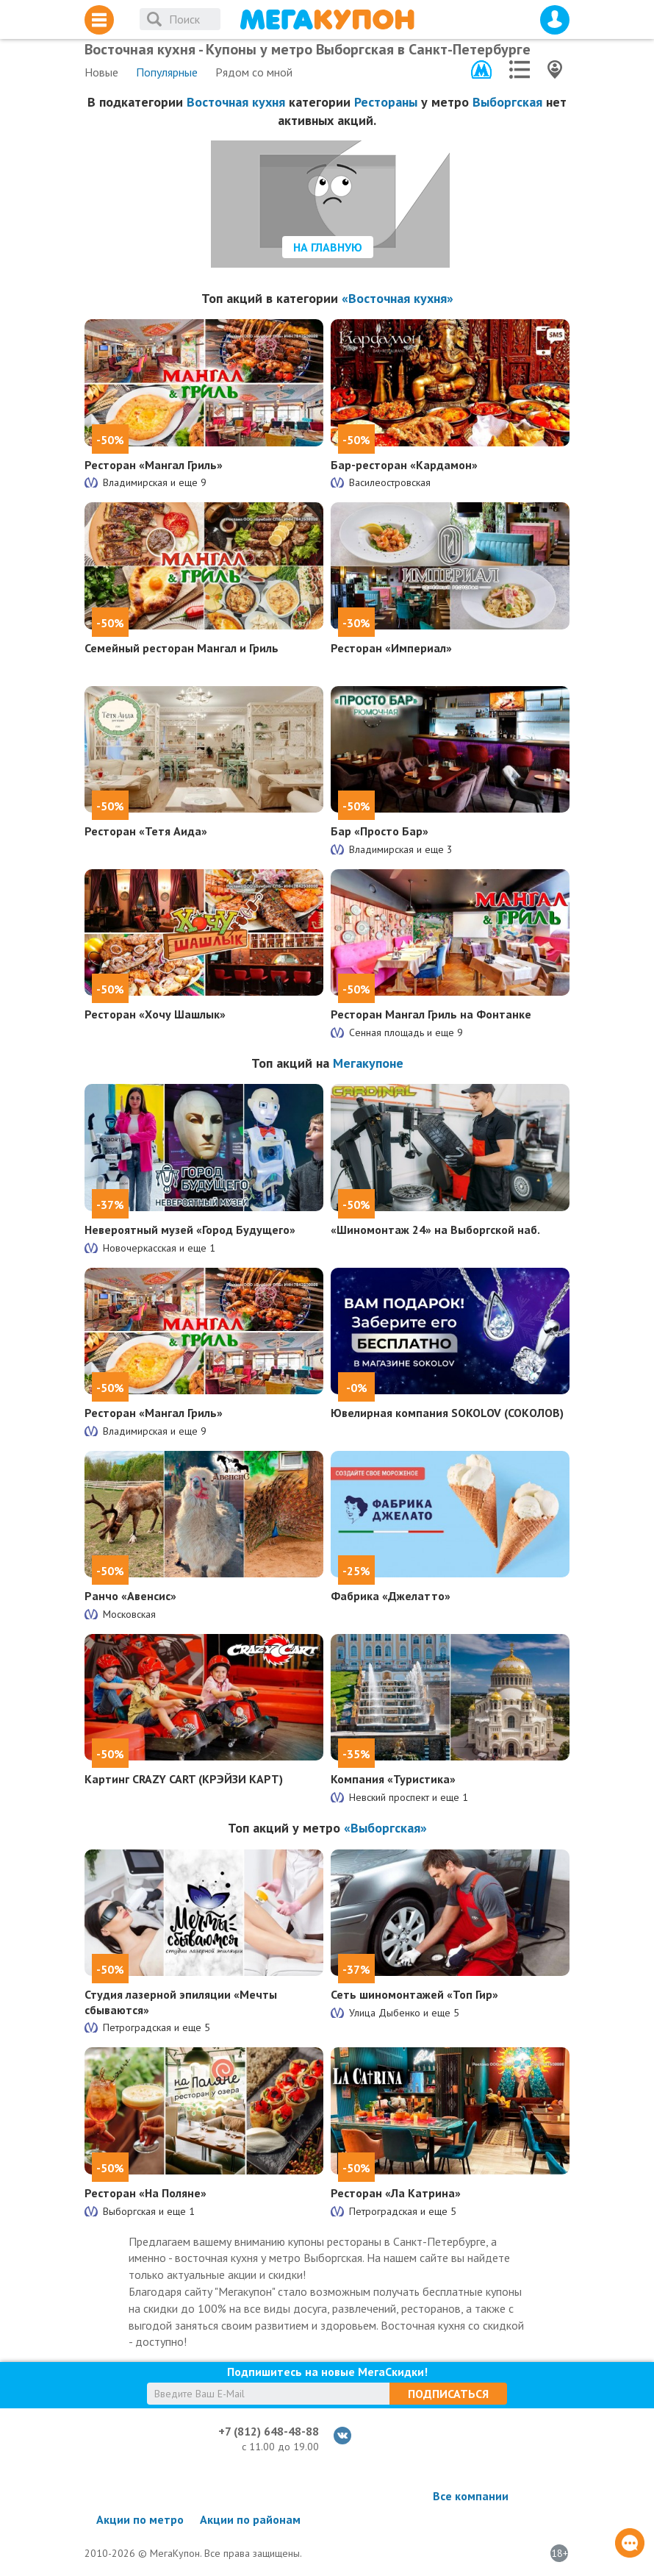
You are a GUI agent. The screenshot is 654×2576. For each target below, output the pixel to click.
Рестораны (385, 101)
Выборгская (507, 101)
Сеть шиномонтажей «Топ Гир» (414, 1994)
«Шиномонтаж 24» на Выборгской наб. (435, 1229)
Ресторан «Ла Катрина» (396, 2193)
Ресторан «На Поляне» (145, 2193)
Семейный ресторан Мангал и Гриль (182, 648)
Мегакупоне (368, 1063)
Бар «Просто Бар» (379, 831)
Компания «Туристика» (393, 1779)
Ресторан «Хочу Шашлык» (155, 1014)
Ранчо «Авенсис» (130, 1595)
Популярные (167, 72)
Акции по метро (140, 2519)
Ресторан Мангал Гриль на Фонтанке (431, 1014)
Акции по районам (250, 2519)
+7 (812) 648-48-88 (268, 2431)
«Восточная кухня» (397, 298)
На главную (327, 247)
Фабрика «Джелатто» (390, 1595)
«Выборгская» (385, 1827)
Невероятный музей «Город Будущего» (190, 1229)
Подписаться (448, 2393)
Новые (101, 72)
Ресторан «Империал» (391, 648)
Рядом (253, 72)
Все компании (471, 2495)
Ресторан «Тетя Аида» (146, 831)
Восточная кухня (236, 101)
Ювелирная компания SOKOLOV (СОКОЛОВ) (447, 1412)
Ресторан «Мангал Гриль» (154, 464)
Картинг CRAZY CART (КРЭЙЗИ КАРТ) (184, 1779)
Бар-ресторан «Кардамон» (404, 464)
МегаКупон (327, 19)
